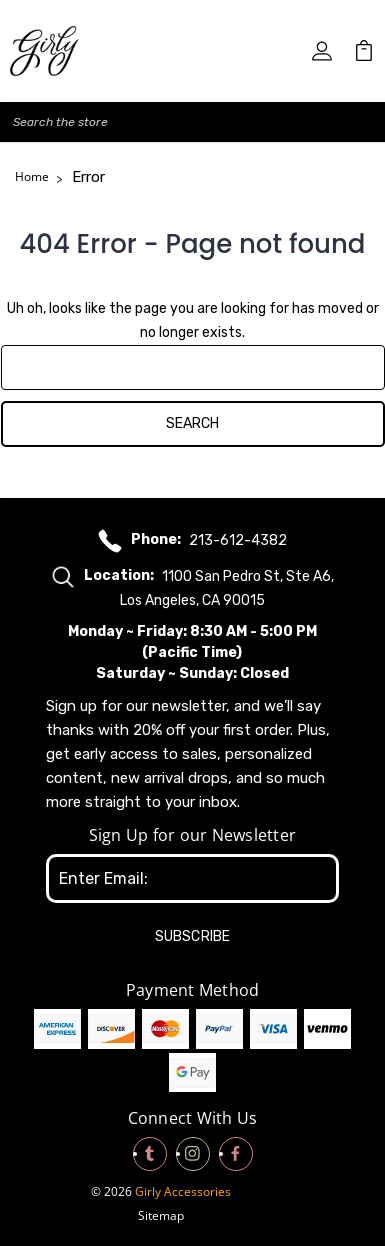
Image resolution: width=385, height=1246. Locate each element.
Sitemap (161, 1215)
